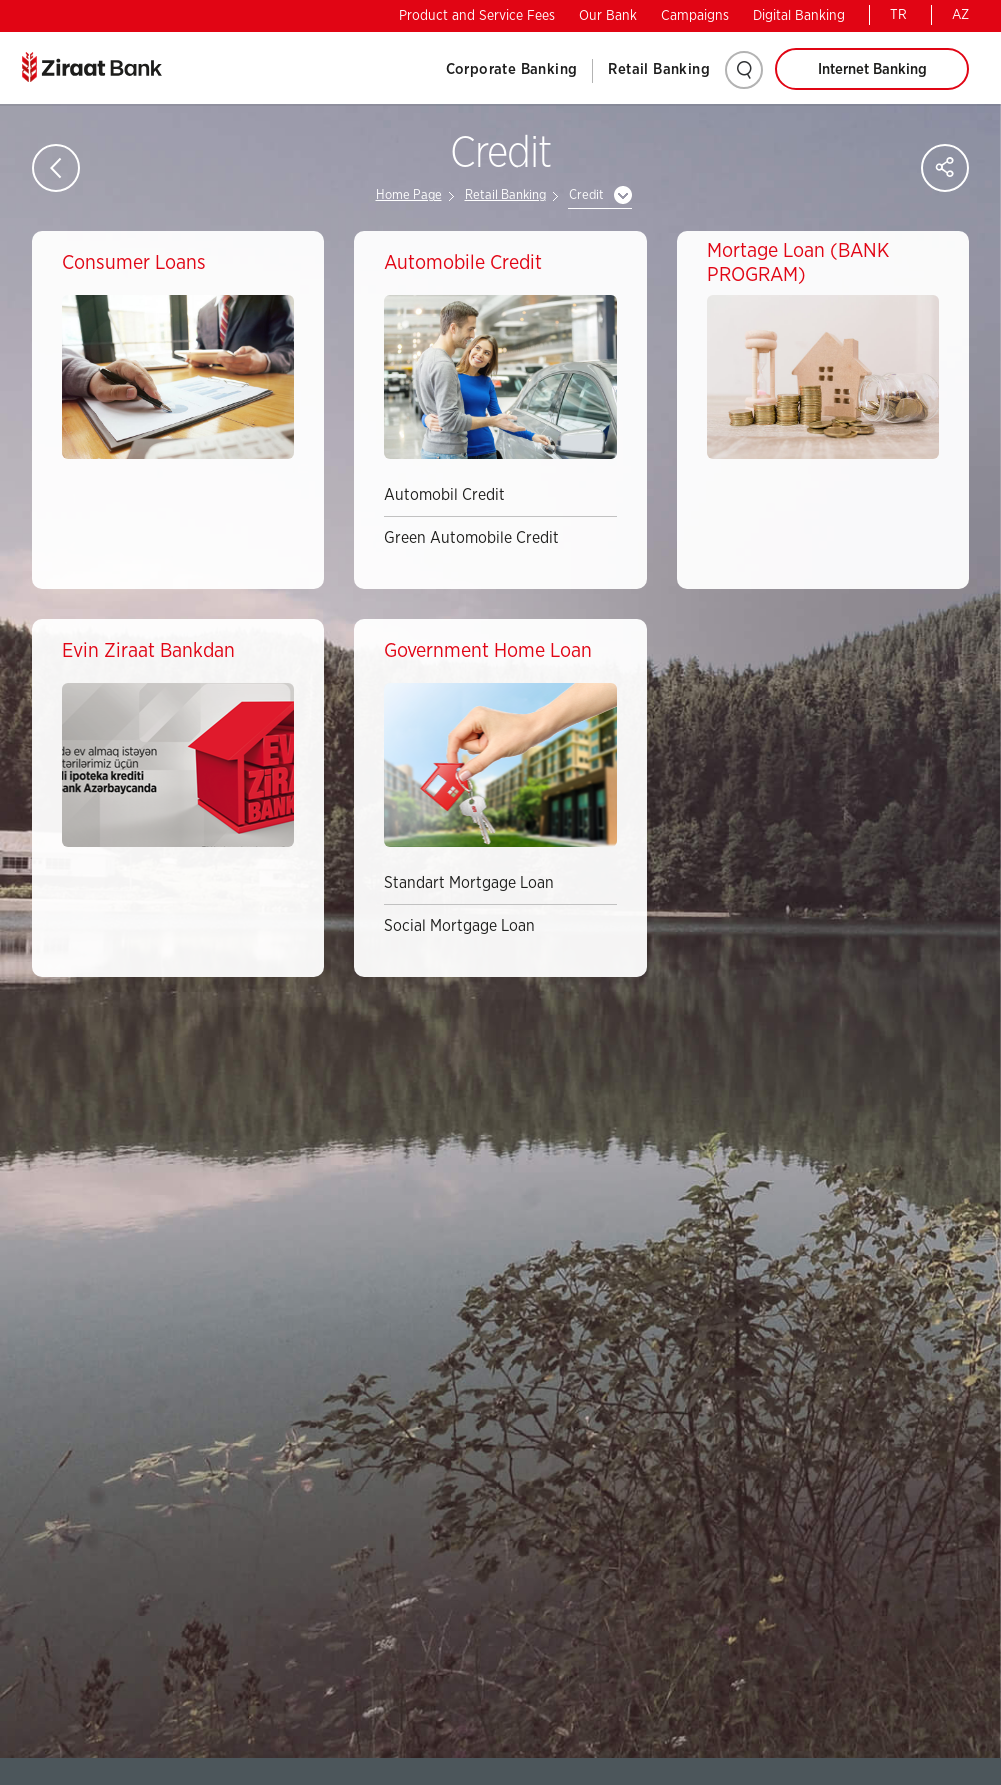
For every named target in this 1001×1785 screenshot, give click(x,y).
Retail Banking (659, 69)
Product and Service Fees (477, 16)
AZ (960, 15)
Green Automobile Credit (471, 538)
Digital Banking (799, 16)
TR (898, 15)
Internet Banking (872, 69)
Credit (586, 195)
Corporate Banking (512, 69)
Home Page (409, 195)
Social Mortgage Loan (459, 926)
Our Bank (608, 16)
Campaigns (695, 16)
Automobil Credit (444, 495)
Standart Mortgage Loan (469, 883)
